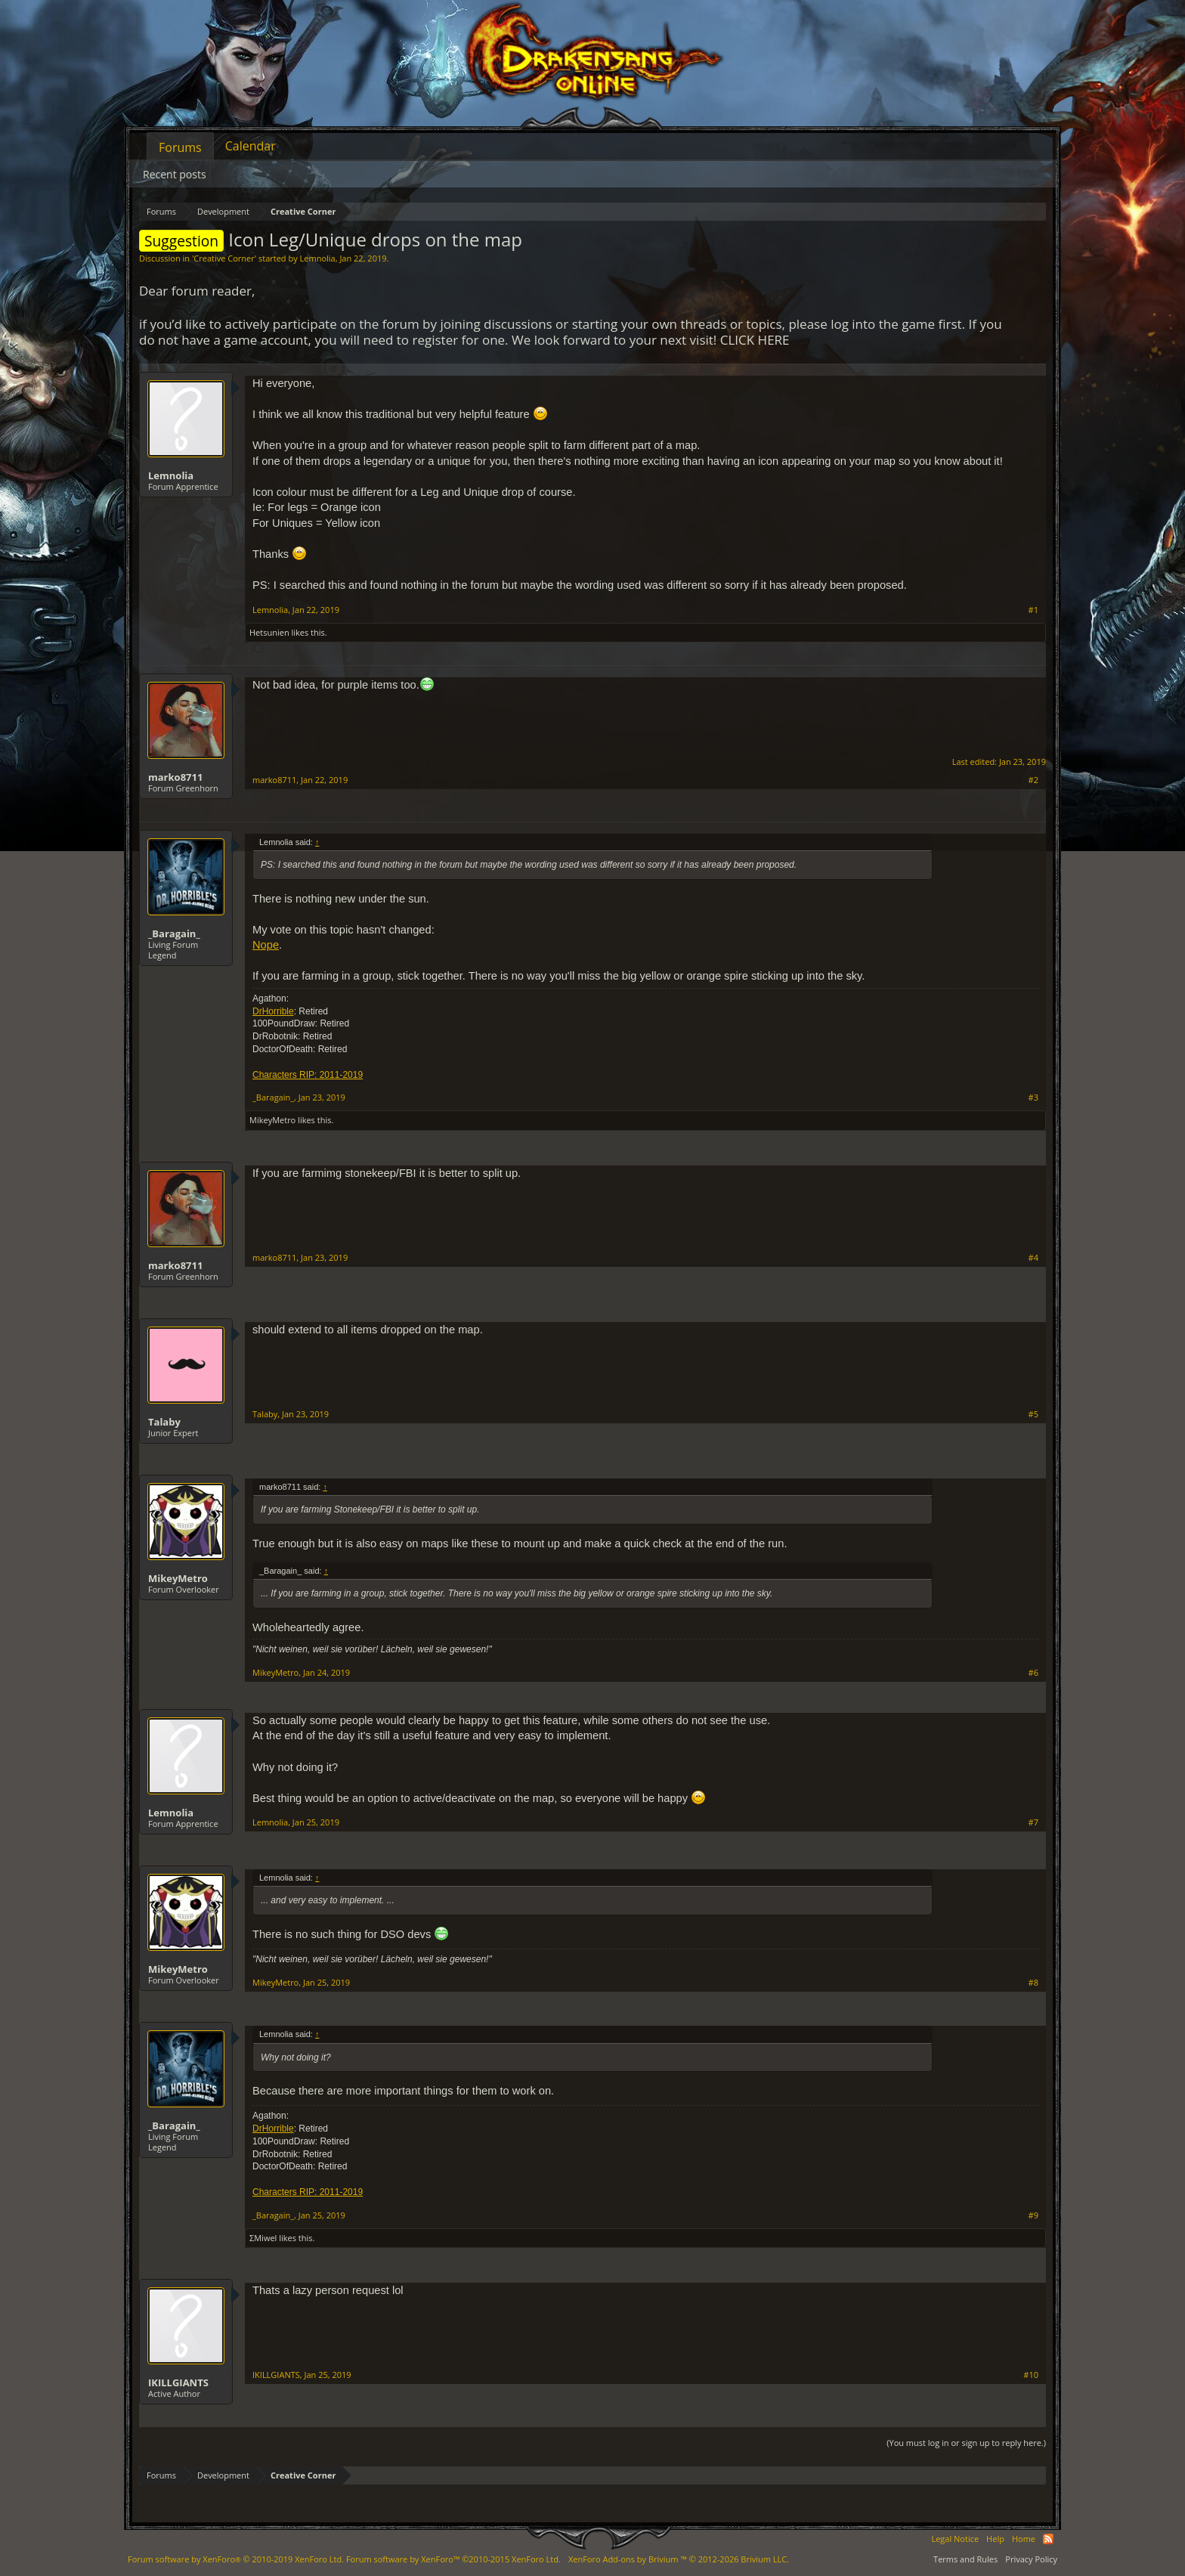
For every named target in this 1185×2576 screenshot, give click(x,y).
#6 (1033, 1672)
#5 (1033, 1414)
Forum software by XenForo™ (453, 2559)
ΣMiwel (263, 2237)
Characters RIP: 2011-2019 (307, 1075)
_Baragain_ (174, 933)
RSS (1048, 2539)
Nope (265, 945)
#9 (1033, 2215)
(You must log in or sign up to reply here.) (966, 2442)
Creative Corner (223, 258)
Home (1023, 2538)
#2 (1033, 780)
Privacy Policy (1031, 2559)
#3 (1033, 1097)
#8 (1033, 1982)
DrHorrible (273, 1011)
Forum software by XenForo (236, 2559)
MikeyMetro (272, 1119)
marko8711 (175, 777)
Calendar (250, 146)
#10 (1030, 2375)
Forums (180, 147)
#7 (1033, 1822)
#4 (1033, 1257)
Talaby (164, 1422)
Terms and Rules (965, 2559)
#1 (1033, 610)
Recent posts (174, 174)
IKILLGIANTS (178, 2382)
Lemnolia (318, 258)
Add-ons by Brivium (678, 2559)
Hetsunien (269, 632)
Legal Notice (955, 2538)
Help (995, 2538)
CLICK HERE (755, 339)
